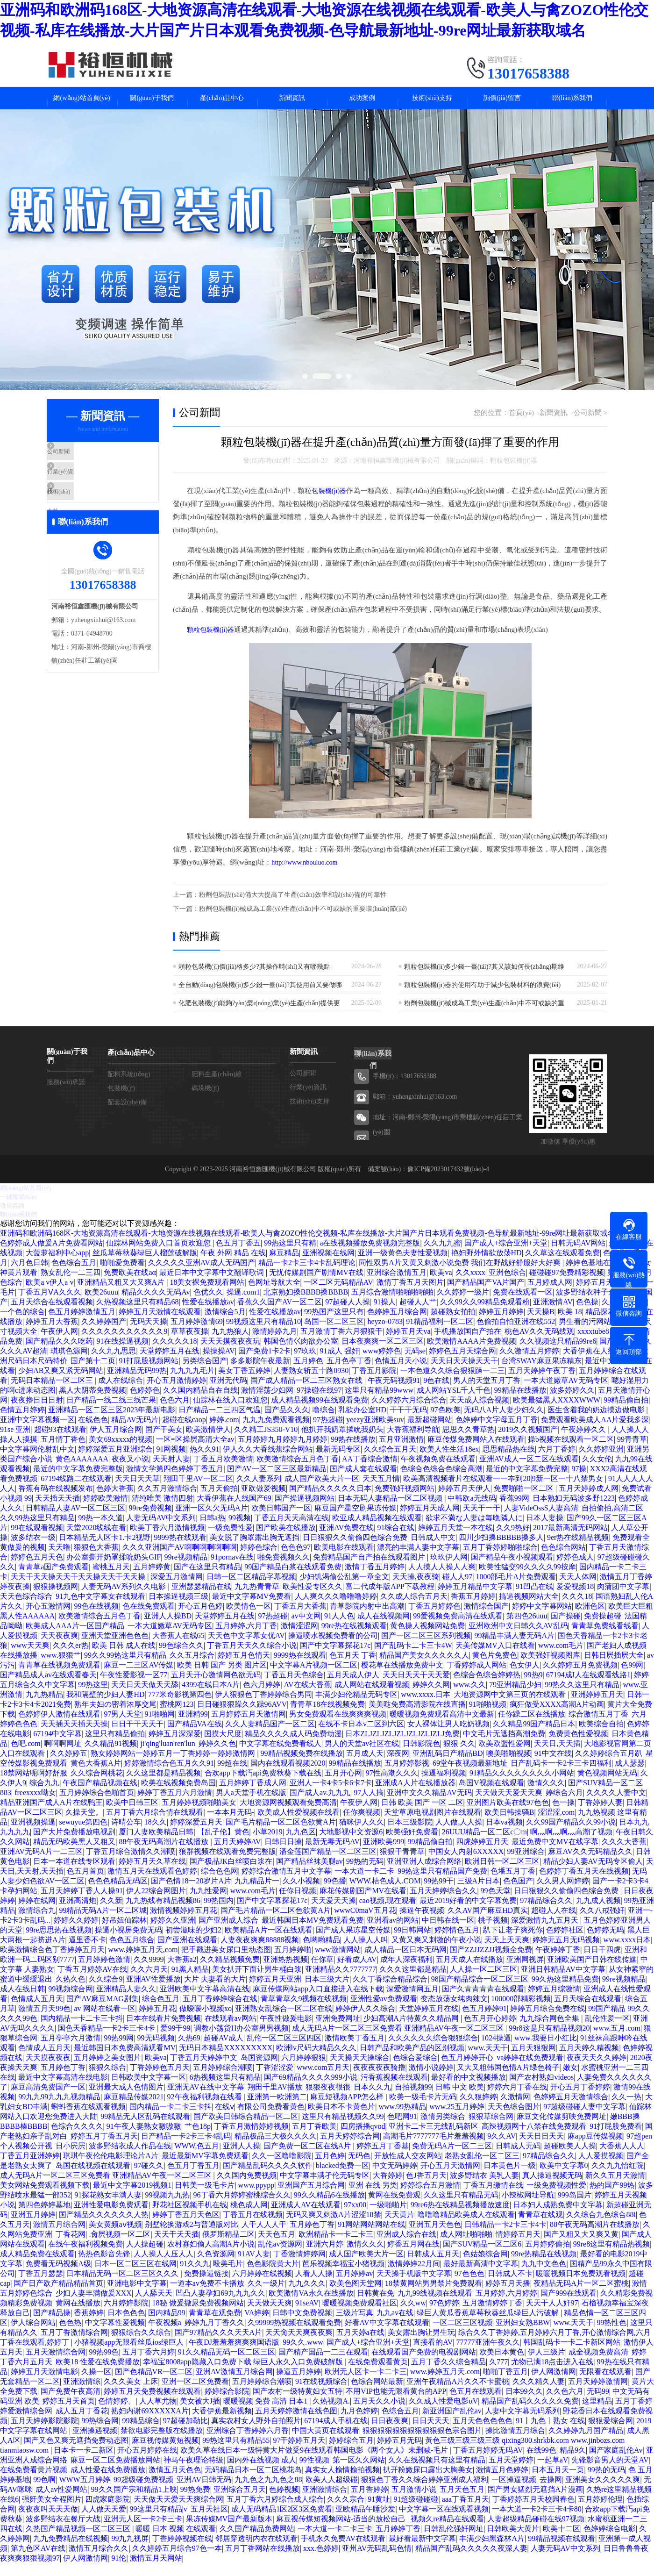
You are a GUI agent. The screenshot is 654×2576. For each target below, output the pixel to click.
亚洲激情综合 (324, 2502)
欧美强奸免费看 (412, 1844)
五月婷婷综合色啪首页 (96, 1805)
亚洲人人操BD (168, 1628)
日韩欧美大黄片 (513, 2541)
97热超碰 (328, 1432)
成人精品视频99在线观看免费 (319, 1413)
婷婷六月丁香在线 (517, 2100)
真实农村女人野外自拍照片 (256, 2433)
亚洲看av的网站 (393, 1933)
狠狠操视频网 (55, 1599)
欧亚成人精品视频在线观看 (377, 1530)
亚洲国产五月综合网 (311, 2198)
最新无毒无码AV (332, 1854)
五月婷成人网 (549, 1295)
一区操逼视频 (513, 2492)
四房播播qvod (363, 2139)
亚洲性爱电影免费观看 (111, 2217)
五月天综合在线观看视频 (52, 1314)
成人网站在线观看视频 (371, 1697)
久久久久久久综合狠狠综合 (433, 2050)
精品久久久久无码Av (155, 1305)
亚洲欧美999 (383, 1854)
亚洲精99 (193, 1727)
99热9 (533, 1687)
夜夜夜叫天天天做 (48, 2522)
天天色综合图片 (514, 2119)
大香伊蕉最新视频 (222, 2423)
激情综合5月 (225, 1324)
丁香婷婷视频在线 (182, 2551)
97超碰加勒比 (185, 2433)
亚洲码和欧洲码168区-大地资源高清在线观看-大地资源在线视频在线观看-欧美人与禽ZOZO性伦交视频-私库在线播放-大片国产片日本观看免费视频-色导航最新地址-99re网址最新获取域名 (307, 1246)
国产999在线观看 (568, 2306)
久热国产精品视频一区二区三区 (79, 2541)
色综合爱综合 (415, 2070)
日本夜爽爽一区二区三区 (382, 1354)
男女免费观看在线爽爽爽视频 (337, 1727)
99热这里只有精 (290, 1255)
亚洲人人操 (241, 2158)
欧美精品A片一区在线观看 (269, 1942)
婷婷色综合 (258, 1560)
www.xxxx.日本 (425, 1707)
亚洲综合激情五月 (397, 1285)
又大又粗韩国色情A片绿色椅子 (508, 2080)
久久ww (413, 2315)
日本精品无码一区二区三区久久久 (123, 2286)
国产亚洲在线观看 (187, 1952)
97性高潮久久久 (392, 1785)
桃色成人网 (249, 2217)
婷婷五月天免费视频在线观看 (152, 2404)
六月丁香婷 (557, 1462)
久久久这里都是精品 (413, 1982)
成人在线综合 (120, 1393)
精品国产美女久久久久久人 (424, 1668)
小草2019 (268, 1844)
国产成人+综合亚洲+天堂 (505, 1255)
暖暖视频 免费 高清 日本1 (266, 2414)
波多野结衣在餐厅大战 (63, 2531)
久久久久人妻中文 (616, 1805)
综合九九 (44, 1795)
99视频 (239, 1530)
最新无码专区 (338, 1462)
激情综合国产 (486, 1619)
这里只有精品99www (379, 1403)
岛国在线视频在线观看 (93, 2178)
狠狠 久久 (459, 1756)
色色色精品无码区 (118, 1893)
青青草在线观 (540, 2227)
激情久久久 (546, 1795)
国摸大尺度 (223, 1746)
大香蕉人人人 (621, 2158)
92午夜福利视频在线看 (205, 2109)
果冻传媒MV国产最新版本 (229, 2531)
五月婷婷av (354, 2286)
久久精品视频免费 (230, 1972)
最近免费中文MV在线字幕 (555, 1854)
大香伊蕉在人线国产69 (234, 1511)
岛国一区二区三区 (334, 1334)
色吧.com (26, 1756)
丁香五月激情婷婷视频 (251, 2139)
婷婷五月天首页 (69, 2414)
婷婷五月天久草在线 (152, 1874)
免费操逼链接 (206, 2286)
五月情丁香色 (63, 1452)
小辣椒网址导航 (528, 2207)
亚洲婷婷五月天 (597, 1707)
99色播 (335, 1893)
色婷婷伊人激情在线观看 (59, 1727)
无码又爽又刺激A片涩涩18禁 (333, 2227)
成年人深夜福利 (406, 1972)
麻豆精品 (284, 1265)
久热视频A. (331, 2414)
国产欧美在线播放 (286, 1540)
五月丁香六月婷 (148, 2364)
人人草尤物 (158, 2414)
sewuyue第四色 (83, 1835)
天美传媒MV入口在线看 (495, 1658)
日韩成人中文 (433, 1550)
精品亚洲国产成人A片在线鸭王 (51, 1815)
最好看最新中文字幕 (422, 2551)
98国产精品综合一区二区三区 (479, 1992)
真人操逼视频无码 (552, 2188)
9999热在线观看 (180, 1550)
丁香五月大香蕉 (300, 1619)
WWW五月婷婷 (84, 2492)
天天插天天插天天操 (74, 1736)
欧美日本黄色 (501, 2364)
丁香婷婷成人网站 (476, 1678)
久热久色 (70, 1992)
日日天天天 (430, 2433)
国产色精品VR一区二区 (153, 2384)
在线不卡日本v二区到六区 (361, 1736)
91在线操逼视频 (122, 1354)
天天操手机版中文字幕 (414, 2286)
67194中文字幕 (57, 1746)
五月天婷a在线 (360, 2345)
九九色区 (301, 1844)
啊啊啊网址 (62, 1756)
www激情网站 (338, 1962)
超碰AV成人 (223, 2050)
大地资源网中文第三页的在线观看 (511, 1707)
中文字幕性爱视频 (115, 2335)
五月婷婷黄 (152, 1579)
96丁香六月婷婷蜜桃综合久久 (242, 2207)
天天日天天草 (137, 1491)
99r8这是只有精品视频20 (549, 2041)
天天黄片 (399, 2227)
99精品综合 (141, 2433)
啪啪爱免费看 (122, 1275)
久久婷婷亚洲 (601, 1462)
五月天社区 (209, 2522)
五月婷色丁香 (63, 2080)
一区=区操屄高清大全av (195, 1452)
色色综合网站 (563, 1560)
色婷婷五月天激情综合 (570, 2109)
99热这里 (93, 1697)
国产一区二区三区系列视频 (426, 1648)
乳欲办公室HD (362, 1422)
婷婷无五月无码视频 (566, 1952)
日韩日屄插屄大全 (614, 1668)
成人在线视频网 (383, 1628)
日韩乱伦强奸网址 (453, 2541)
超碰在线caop (184, 1432)
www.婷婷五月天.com (445, 2384)
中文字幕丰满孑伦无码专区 (325, 2188)
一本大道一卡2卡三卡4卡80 (537, 2522)
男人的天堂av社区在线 (362, 1756)
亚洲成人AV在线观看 (306, 2217)
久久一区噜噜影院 (282, 2168)
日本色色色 (126, 2325)
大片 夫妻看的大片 (215, 1992)
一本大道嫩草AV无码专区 (566, 1393)
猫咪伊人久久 (361, 1835)
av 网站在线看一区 (104, 2021)
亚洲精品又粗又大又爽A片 (122, 1295)
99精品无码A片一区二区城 (103, 1923)
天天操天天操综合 (360, 2070)
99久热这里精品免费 (565, 1992)
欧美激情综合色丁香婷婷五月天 (52, 1962)
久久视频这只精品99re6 (557, 1354)
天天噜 (59, 1560)
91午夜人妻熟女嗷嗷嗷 (144, 2139)
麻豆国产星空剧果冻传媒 (355, 1520)
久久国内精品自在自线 (200, 1403)
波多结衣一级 (33, 1550)
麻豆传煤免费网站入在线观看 (476, 1452)
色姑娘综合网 (485, 2266)
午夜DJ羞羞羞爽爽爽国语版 (234, 2355)
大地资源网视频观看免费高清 (288, 1815)
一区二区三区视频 (462, 2335)
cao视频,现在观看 (387, 1913)
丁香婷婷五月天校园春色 (533, 2512)
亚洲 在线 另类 (372, 2198)
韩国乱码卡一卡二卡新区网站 (571, 2355)
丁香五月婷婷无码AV (488, 2463)
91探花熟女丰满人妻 (108, 2207)
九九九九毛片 (192, 1383)
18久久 (155, 1835)
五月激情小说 (413, 2502)
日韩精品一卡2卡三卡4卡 (505, 2237)
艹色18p (198, 2139)
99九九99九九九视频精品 (59, 2109)
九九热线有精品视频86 (163, 1913)
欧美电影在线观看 (344, 1560)
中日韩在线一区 (448, 1933)
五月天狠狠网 (533, 2060)
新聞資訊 (292, 102)
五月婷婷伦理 (600, 2512)
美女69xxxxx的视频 (120, 1452)
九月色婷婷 (359, 2423)
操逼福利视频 (443, 1785)
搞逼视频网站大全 (529, 1609)
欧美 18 (570, 1324)
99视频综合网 (70, 2001)
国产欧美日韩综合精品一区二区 (245, 2129)
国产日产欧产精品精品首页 (58, 2296)
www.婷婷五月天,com (143, 1962)
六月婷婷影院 (126, 2315)
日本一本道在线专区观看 (74, 1874)
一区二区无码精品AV (338, 1295)
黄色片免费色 (494, 1668)
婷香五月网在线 (413, 2257)
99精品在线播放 (520, 1403)
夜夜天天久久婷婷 (596, 2070)
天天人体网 (578, 1589)
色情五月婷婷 (22, 1422)
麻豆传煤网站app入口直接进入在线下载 (318, 2001)
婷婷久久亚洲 (172, 1933)
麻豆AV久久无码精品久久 (590, 1864)
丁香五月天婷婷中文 (203, 2070)
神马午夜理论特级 (193, 2472)
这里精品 (597, 2414)
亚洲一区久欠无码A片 (211, 1520)
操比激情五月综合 (515, 2443)
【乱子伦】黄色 (223, 1844)
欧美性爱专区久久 (312, 1599)
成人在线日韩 (22, 2001)
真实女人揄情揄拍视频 (342, 2482)
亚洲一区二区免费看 (195, 2394)
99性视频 (314, 2472)
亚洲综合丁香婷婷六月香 (247, 2443)
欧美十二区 (561, 2541)
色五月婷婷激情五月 (81, 1324)
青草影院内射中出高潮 (367, 1619)
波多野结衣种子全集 (589, 1305)
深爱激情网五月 (412, 2001)
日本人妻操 (544, 1530)
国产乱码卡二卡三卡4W (413, 1658)
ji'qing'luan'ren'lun (167, 1756)
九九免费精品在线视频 (70, 2551)
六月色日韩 (29, 1275)
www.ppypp (256, 2198)
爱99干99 (175, 2041)
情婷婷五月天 (518, 2247)
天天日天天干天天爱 (416, 1687)
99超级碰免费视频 (143, 2492)
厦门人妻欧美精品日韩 (156, 1844)
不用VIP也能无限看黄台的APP (396, 2404)
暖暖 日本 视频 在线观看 (175, 2541)
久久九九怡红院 (617, 2178)
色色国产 (518, 1893)
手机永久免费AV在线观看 (343, 2551)
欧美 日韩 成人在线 (124, 1658)
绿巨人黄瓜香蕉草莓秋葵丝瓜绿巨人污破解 (489, 2325)
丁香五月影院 (374, 1383)
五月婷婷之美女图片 (107, 2070)
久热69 (189, 2050)
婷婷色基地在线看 (596, 1275)
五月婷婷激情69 (197, 1334)
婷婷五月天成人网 (430, 1520)
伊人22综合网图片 (156, 1903)
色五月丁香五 (238, 1255)
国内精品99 (166, 2325)
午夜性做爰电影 (286, 2031)
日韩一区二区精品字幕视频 (251, 1589)
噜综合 (324, 1422)
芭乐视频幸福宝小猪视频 (343, 2276)
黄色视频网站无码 (607, 1785)
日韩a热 (212, 1530)
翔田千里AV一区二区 (198, 1491)
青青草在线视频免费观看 (59, 1678)
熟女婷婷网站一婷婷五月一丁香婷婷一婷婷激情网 (174, 1766)
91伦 (118, 2571)
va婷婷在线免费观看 (530, 2070)
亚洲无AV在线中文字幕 (205, 2100)
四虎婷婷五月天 (482, 1854)
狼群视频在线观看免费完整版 (227, 1864)
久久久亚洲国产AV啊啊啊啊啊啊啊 (179, 1560)
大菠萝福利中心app (57, 1265)
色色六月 (175, 1413)
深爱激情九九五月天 (545, 1933)
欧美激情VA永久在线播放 (311, 2306)
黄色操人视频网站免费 (427, 1638)
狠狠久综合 (107, 2080)
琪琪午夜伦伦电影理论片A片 (110, 2168)
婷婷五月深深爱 (175, 1746)
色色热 (70, 2335)
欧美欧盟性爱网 (504, 1756)
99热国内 (219, 1913)
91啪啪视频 (487, 1717)
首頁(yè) (524, 420)
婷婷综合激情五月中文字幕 (286, 1884)
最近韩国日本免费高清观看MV (125, 2060)
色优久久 (208, 1305)
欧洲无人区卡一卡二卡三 (366, 2384)
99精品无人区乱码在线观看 (145, 2129)
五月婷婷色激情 (104, 1972)
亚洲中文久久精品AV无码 (429, 1805)
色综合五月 (400, 2423)
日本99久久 (524, 2404)
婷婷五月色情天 (244, 1668)
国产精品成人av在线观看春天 (48, 1687)
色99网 (632, 1678)
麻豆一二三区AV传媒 (138, 1678)
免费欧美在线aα (130, 1285)
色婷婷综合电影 (609, 2541)
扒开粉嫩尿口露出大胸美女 (428, 2482)
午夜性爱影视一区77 (133, 1687)
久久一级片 (266, 2296)
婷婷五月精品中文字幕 (475, 1599)
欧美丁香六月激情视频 (167, 1540)
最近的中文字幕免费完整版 (78, 1481)
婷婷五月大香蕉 (52, 1334)
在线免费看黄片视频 (33, 2482)
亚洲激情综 (81, 2394)
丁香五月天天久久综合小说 (252, 1658)
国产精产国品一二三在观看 (323, 2364)
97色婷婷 (444, 2315)
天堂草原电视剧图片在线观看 (432, 1825)
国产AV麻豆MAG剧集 (102, 2011)
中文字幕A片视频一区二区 (314, 1678)
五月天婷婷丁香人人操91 (82, 1903)
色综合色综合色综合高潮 (441, 1481)
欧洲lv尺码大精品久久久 (316, 2060)
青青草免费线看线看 (605, 1638)
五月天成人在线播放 (469, 1972)
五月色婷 (330, 2168)
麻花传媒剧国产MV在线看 (363, 1903)
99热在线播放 (353, 1452)
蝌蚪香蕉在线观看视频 (88, 2119)
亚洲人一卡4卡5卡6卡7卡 (331, 1795)
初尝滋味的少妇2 (193, 1942)
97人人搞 (369, 1805)
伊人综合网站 (33, 2335)
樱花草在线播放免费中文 (402, 1678)
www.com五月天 (323, 2080)
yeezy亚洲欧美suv (375, 1432)
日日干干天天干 (137, 1736)
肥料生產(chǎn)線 (217, 1082)
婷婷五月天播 (507, 2296)
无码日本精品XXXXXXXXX (225, 2060)
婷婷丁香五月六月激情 (174, 1805)
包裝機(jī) (121, 1096)
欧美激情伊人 (208, 1442)
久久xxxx (470, 1285)
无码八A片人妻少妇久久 (504, 1422)
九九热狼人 (230, 1344)
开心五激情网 (48, 1619)
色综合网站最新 (377, 2394)
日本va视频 (504, 1835)
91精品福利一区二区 (439, 1334)
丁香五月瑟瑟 (40, 2286)
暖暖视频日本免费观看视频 (581, 2286)
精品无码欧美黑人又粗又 (74, 1854)
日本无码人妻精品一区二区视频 (391, 1511)
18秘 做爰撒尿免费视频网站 (198, 2315)
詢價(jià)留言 (502, 102)
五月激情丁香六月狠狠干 (341, 1344)
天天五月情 (381, 1491)
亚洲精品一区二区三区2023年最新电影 (111, 1422)
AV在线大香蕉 (307, 1697)
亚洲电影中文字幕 (137, 2296)
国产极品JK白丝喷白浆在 (231, 1874)
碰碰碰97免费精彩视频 (566, 1285)
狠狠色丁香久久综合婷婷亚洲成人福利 (424, 2492)
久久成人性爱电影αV (443, 2414)
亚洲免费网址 (337, 2031)
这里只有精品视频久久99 (343, 2129)
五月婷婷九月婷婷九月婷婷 (282, 1452)
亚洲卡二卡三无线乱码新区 (433, 2139)
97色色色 (469, 2286)
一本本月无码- (230, 1825)
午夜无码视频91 (394, 1393)
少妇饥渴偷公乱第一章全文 (344, 1589)
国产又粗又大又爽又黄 (581, 2247)
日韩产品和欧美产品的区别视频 (412, 2060)
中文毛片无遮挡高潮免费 (504, 1746)
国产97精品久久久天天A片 (219, 2345)
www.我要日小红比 (545, 2050)
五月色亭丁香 (349, 1373)
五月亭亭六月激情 (70, 2050)
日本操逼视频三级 (178, 1609)
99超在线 (232, 1776)
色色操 (587, 1314)
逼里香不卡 (87, 1952)
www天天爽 (30, 1658)
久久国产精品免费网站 (257, 2541)
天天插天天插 (57, 1511)
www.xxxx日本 (627, 1952)
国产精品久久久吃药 (59, 1354)
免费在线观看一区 (523, 1305)
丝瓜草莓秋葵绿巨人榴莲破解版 (144, 1265)
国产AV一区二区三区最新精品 (277, 1481)
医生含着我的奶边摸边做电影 (597, 1422)
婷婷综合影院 (227, 2404)
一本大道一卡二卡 (364, 1884)
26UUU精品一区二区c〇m (484, 1844)
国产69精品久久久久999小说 (310, 2090)
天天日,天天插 (557, 1756)
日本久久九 (372, 2100)
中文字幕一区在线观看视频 (444, 2522)
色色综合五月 (73, 1275)
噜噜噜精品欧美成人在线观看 (466, 2227)
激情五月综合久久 (98, 2561)
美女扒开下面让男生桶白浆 (257, 1982)
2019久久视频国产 (528, 1442)
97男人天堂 (122, 1727)
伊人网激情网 (553, 2384)
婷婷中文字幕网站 (542, 1619)
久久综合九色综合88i (600, 2227)
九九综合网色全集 (550, 2031)
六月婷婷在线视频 (262, 2286)
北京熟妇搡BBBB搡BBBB (305, 1305)
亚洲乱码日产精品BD (447, 1766)
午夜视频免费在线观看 (438, 1471)
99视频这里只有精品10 (263, 1334)
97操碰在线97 (319, 1403)
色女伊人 (525, 1678)
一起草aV (553, 2472)
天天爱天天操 (333, 1913)
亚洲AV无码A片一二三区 (41, 1864)
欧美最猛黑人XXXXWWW (557, 1413)
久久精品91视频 (111, 1756)
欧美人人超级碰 (332, 2492)
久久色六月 (564, 2404)
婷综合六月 (564, 1805)
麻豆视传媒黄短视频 (165, 2453)
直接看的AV (433, 2355)
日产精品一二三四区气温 (219, 1422)
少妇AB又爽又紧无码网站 (60, 1383)
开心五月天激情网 (450, 2178)
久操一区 (96, 2384)
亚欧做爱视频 (263, 1501)
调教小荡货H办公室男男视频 (241, 2041)
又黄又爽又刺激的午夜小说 (436, 1952)
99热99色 (104, 2364)
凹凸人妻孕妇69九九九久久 (220, 2306)
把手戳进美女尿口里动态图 (226, 1962)
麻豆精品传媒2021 (134, 2109)
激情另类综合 (442, 2129)
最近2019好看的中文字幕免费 (468, 1913)
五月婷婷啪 (293, 1962)
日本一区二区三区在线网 (135, 2276)
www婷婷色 (382, 1363)
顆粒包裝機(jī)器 (212, 637)
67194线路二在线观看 (76, 1491)
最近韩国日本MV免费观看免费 (312, 1933)
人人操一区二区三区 (483, 1982)
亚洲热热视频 (285, 1972)
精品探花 (600, 1324)
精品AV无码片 (134, 1432)
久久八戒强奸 (602, 1923)
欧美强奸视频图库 (550, 1668)
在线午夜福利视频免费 (85, 2257)
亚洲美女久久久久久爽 (602, 2492)
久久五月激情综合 (167, 1501)
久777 (498, 2374)
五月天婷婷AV (237, 1854)
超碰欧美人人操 (570, 2158)
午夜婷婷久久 (584, 1442)
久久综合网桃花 (97, 1785)
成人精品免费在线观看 (37, 2266)
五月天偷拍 (219, 1501)
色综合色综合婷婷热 (486, 1687)
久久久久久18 (174, 1354)
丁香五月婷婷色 (434, 1619)
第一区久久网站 (359, 2472)
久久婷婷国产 (103, 1334)
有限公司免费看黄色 (271, 2119)
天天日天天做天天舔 (144, 1697)
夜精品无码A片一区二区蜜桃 (581, 2296)
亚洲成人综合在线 (406, 2247)
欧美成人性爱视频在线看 (298, 1825)
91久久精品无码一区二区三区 (226, 2364)
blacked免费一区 (342, 2178)
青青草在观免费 (215, 2325)
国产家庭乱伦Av (615, 2463)
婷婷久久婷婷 (76, 1933)
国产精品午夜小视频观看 (512, 1570)
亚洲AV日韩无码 (204, 2492)
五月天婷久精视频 (589, 2060)
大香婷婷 (388, 2188)
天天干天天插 (176, 2247)
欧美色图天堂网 (355, 2296)
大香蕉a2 (182, 1972)
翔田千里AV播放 (275, 2100)
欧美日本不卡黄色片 (341, 2119)
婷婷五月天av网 (602, 1295)
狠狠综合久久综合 (141, 2345)
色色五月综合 (131, 1952)
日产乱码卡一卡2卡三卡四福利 (561, 1776)
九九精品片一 (257, 1893)
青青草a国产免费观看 (53, 1579)
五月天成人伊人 (353, 1687)
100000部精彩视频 (521, 2011)
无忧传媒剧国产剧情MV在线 (316, 1285)
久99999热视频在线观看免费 (294, 2335)
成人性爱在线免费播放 (108, 2482)
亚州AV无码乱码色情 (377, 2561)
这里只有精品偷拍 (115, 1746)
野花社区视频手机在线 (189, 2217)
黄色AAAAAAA (82, 1471)
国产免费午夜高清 (70, 2404)
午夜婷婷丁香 (557, 1962)
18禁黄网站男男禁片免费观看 (433, 2296)
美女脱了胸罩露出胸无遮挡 (254, 1550)
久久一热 (626, 2109)
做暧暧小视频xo (205, 2021)
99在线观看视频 (37, 1540)
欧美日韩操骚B (509, 1825)
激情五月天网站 (156, 2571)
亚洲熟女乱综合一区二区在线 (283, 2021)
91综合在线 (395, 1540)
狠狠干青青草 (402, 1864)
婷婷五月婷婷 (501, 1324)
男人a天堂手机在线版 (251, 1805)
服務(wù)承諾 (66, 1090)
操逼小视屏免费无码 (128, 1942)
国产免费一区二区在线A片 (308, 2158)
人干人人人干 (264, 2237)
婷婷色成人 (575, 1570)
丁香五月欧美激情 (223, 1471)
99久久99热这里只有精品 (125, 1668)
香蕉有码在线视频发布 (55, 1501)
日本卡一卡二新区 (84, 2463)
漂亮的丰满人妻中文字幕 (418, 1560)
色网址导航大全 (274, 1295)
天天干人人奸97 (552, 2315)
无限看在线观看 (605, 2384)
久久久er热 (70, 1658)
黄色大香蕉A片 (96, 1776)
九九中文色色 (543, 2276)
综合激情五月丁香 (598, 1727)
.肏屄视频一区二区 (119, 2247)
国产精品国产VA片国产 (485, 1295)
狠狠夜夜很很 (328, 2100)
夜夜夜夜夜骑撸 (379, 2080)
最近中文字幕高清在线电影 (63, 2090)
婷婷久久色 (217, 1756)
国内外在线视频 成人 (261, 2472)
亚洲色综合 (507, 1285)
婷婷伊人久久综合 (365, 2021)
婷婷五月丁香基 (382, 2158)
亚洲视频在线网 (328, 1265)
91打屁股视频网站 (148, 1373)
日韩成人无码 (518, 2158)
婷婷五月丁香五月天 (104, 2149)
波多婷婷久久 (572, 1403)
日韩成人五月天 (433, 2266)
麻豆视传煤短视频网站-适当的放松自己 (341, 2531)
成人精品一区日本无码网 (405, 1962)
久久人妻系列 (258, 1491)
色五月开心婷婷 (490, 2031)
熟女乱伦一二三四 (70, 1285)
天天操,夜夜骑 (415, 1589)
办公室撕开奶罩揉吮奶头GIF (113, 1570)
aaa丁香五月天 (465, 2512)
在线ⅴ (224, 2119)
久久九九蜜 (442, 1255)
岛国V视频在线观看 (491, 1795)
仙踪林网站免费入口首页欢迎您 (159, 1255)
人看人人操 (314, 2286)
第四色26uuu (526, 1628)
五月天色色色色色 (482, 2433)
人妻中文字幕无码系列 (522, 2423)
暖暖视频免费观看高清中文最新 (442, 1727)
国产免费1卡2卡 (264, 1363)
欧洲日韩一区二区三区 (502, 1874)
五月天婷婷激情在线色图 (296, 2423)
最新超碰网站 (429, 1432)
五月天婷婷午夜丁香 (542, 1383)
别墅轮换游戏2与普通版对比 (191, 2237)
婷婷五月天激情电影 (44, 2384)
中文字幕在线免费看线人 (280, 1756)
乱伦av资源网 (280, 2257)
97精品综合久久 (546, 1913)
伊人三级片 (546, 2364)
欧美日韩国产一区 (281, 1520)
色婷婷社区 (564, 1942)
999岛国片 (574, 2207)
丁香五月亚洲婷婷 (30, 2168)
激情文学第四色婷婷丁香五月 (174, 1481)
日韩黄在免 (375, 2306)
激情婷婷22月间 (414, 2276)
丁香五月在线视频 (253, 2227)
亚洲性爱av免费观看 (383, 2011)
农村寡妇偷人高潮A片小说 (211, 2257)
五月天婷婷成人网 (588, 1501)
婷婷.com (224, 1432)
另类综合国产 (204, 1373)
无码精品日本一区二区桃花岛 (253, 2482)
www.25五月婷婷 (456, 2119)
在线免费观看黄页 (378, 2374)
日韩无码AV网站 (578, 1255)
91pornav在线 (232, 1570)
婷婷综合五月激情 (430, 2198)
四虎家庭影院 (107, 2512)
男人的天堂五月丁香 (486, 1393)
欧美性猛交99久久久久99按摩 (527, 1579)
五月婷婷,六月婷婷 (506, 2306)
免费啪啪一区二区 (524, 1501)
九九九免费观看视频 (276, 1432)
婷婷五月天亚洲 (275, 1992)
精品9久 (573, 2463)
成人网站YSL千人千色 (453, 1403)
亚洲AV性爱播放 (153, 1992)
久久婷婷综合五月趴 (608, 1766)
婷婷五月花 (157, 2021)
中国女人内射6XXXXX (466, 1864)
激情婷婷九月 (274, 1344)
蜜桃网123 (176, 1717)
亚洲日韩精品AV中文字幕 (563, 1982)
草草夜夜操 (189, 1344)
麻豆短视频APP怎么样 (347, 2109)
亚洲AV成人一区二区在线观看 (529, 1471)
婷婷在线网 (37, 1913)
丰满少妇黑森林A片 (492, 2551)
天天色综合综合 (26, 1609)
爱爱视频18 (575, 1599)
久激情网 (515, 2109)
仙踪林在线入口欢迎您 (230, 1413)
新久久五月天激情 (615, 2188)
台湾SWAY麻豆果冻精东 (541, 1373)
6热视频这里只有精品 (225, 2090)
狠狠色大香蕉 (96, 1560)
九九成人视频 (598, 1913)
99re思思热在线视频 (58, 1942)
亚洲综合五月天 (239, 2502)
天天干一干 (481, 1520)
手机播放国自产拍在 (467, 1344)
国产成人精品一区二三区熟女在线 (307, 1393)
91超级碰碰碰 (415, 2512)
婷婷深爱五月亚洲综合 (115, 1462)
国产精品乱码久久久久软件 (268, 2178)
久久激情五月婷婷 (529, 1363)
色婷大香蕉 (115, 1501)
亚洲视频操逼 (33, 1835)
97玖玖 (305, 1363)
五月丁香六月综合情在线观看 (154, 1825)
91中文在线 (553, 1766)
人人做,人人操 (458, 1835)
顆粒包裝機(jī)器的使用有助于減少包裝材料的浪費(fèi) (482, 992)
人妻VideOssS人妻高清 (541, 1520)
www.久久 (469, 1697)
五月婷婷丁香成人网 (252, 1795)
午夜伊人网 (59, 1344)
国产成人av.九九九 (320, 1805)
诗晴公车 (126, 1835)
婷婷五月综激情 (554, 2001)
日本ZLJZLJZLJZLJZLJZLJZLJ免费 (402, 1746)
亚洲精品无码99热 (137, 1383)
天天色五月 (276, 2247)
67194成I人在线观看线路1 (588, 1687)
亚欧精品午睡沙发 (365, 2522)
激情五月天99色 (44, 2021)
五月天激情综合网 (55, 2364)
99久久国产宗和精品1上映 (134, 2502)
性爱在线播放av (208, 1314)
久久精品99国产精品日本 (534, 1736)
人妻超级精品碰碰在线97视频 (535, 2531)
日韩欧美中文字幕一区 (148, 2090)
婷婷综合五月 (351, 2453)
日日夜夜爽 (389, 2433)
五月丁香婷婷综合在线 (220, 2011)
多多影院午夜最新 (260, 1373)
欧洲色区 (590, 1619)
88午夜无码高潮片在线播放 (164, 1854)
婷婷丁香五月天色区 (186, 2227)
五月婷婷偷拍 (547, 2257)
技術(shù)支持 (432, 102)
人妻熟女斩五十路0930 (311, 1383)
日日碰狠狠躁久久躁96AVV (242, 1717)
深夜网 (398, 1766)
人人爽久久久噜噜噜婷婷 (336, 1609)
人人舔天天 (153, 2306)
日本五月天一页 (558, 2482)
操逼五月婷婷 (298, 2384)
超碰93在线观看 (60, 1442)
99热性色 (611, 2335)
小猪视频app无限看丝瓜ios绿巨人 (129, 2355)
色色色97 (296, 1560)
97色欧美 (446, 1422)
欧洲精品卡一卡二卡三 (336, 2247)
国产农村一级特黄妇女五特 (297, 2404)
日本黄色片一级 (509, 2178)
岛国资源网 (259, 2070)
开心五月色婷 (200, 1619)
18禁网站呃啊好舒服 (33, 1785)
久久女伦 (597, 1471)
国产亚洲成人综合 (228, 1933)
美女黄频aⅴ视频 (115, 2237)
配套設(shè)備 (127, 1110)
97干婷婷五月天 (299, 2453)
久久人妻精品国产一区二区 (270, 1736)
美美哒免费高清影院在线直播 (417, 1717)
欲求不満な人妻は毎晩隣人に (474, 1530)
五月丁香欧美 (314, 2139)
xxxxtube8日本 (600, 1344)
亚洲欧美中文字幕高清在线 (204, 2001)
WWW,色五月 (197, 2158)
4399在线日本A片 (211, 1697)
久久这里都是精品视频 (163, 1785)
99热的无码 (365, 1874)
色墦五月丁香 (512, 1884)
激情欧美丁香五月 (354, 2050)
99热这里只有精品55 (236, 2453)
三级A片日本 (478, 1893)
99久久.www (303, 2355)
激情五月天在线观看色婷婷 (152, 1884)
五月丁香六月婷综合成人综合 (275, 2512)
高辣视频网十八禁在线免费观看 (534, 2139)
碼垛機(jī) (205, 1096)
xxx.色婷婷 (321, 2561)
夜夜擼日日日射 (37, 1413)
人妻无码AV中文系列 (161, 1530)
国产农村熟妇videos (541, 2090)
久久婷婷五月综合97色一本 (177, 2561)
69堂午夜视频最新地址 (470, 1776)
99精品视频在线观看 (561, 2551)
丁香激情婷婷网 (299, 2266)
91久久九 (195, 2276)
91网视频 (171, 1462)
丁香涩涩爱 (274, 2080)
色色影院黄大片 (273, 2276)
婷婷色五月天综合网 (462, 1363)
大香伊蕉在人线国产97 (600, 1363)
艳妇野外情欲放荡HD (486, 1265)
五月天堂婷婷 (511, 2472)
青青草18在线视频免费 (327, 1717)
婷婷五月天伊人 (464, 1501)
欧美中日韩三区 (132, 1815)
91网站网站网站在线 (371, 2237)
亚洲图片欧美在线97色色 (508, 1815)
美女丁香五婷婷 (244, 1383)
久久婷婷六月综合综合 (408, 1413)
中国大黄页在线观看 (325, 2443)
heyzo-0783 (385, 1334)
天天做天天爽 (269, 2315)
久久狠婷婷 (478, 2109)
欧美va (441, 1285)
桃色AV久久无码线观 (539, 1344)
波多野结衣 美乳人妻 (484, 2188)
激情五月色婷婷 (502, 2482)
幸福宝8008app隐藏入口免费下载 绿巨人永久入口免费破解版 (243, 2374)
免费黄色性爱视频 (578, 1746)
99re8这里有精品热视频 (611, 2257)
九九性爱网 (208, 1903)
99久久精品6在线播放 (329, 2207)
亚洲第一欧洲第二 (277, 2109)
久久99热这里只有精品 (37, 1530)
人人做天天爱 (103, 2522)
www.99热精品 (402, 2119)
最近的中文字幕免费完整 (527, 1481)
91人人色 (339, 1628)
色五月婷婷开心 (467, 2070)
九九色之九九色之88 (268, 2492)
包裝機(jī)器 (329, 498)
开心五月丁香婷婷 (580, 2100)
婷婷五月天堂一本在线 (455, 1540)
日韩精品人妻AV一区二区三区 (75, 1520)
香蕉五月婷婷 (473, 1609)
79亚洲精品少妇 (515, 1697)
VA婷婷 (256, 2325)
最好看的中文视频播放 (468, 2090)
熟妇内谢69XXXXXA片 (149, 2423)
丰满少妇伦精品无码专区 (356, 1707)
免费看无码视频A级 (58, 2276)
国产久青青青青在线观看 (483, 2001)
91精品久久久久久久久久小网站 (521, 1785)
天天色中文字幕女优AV (246, 1648)
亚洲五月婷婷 (33, 2227)
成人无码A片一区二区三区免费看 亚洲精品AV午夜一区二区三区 (398, 2041)
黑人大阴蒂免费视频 (92, 1403)
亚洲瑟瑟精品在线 (201, 1599)
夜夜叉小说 (130, 1471)
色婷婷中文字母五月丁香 (496, 1432)
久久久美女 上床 (131, 2394)
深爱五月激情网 (176, 1589)
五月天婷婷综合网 (350, 2149)
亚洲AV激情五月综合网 (234, 2384)
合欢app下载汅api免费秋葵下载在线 (263, 1785)
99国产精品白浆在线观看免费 (292, 1579)
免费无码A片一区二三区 (452, 2158)
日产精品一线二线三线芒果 (111, 1413)
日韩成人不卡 (510, 2286)
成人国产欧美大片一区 (321, 1491)
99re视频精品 (185, 1570)
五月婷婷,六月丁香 (246, 1638)
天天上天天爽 (506, 1952)
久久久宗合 (345, 2512)
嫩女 (570, 2080)
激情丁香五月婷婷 (375, 1579)
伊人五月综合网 (116, 1442)
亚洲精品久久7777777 (340, 1982)
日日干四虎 (602, 1962)
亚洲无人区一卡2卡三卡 (143, 2531)
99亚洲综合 (526, 1864)
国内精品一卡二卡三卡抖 (82, 2031)
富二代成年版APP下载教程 (390, 1599)
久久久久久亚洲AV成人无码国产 (201, 1275)
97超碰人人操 (347, 1314)
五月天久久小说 (379, 2414)
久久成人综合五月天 (414, 1609)
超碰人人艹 (418, 1314)
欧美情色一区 (248, 1619)
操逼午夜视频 (421, 1923)
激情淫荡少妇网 (267, 1403)
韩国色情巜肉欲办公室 (300, 1354)
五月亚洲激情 (401, 1452)
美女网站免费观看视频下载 (45, 2198)
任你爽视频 (361, 1825)
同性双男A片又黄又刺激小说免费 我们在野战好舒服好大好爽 (460, 1275)
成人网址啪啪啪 (466, 2247)
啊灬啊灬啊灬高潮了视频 (571, 1844)
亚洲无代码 (228, 1393)
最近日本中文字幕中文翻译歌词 (212, 1285)
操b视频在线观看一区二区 (571, 1452)
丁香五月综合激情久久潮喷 (131, 1864)
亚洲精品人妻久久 (126, 2001)
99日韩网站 (412, 1942)
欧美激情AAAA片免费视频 (471, 1354)
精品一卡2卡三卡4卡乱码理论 (306, 1275)
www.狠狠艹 (61, 1668)
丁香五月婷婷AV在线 (92, 1982)
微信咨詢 (15, 1216)
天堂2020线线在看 (96, 1540)
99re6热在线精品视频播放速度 (460, 2217)
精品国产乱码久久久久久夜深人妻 (471, 2561)
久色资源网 (216, 2266)
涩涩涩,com (556, 1825)
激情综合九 (37, 1923)
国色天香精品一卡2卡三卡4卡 (107, 2041)
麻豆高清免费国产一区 (48, 2100)
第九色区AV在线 (38, 2561)
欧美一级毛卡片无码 (422, 2109)
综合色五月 (160, 2011)
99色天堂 (496, 1903)
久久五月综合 (192, 1668)
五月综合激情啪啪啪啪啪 (392, 1305)
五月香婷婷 (369, 2502)
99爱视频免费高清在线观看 (458, 1628)
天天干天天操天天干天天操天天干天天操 (79, 1589)
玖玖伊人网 (449, 1570)
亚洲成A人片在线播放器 (415, 1795)
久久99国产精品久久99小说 (571, 1835)
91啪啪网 (160, 1727)
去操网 (551, 2492)
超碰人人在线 (553, 1923)
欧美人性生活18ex (449, 1462)
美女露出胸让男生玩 (421, 2345)
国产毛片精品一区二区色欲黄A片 (281, 1835)
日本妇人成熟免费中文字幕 (558, 2217)
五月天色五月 (462, 2502)
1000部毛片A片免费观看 (516, 1589)
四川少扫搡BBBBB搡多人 (501, 1550)
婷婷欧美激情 (105, 1511)
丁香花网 (70, 2247)
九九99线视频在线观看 (435, 2306)
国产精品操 (52, 2325)
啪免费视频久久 (283, 1570)
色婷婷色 (145, 1403)
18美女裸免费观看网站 (207, 1295)
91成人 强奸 (339, 1363)
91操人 (384, 1314)
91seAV (307, 2315)
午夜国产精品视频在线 (100, 1795)
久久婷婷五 (68, 1766)
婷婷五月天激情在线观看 (160, 1324)
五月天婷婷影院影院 (44, 2433)
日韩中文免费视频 (302, 2325)
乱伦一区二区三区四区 (284, 2050)
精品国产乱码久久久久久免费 (530, 2414)
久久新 (111, 1913)
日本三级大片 (327, 1992)
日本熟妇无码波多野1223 (574, 1511)
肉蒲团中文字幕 (623, 1599)
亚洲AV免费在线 (346, 1540)
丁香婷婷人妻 (600, 1815)
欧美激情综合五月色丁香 (297, 1471)
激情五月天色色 (175, 2482)
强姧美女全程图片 (52, 2512)
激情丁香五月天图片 (410, 1295)
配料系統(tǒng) (128, 1082)
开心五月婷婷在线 (147, 2463)
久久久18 (577, 1609)
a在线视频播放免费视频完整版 (370, 1255)
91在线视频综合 (321, 2394)
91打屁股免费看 (616, 2139)
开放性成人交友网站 (407, 2168)
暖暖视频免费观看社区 (359, 2315)
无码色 (359, 2168)
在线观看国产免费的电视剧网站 (423, 2364)
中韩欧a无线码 (472, 1511)
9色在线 (436, 1393)
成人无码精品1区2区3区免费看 (281, 2522)
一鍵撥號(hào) (23, 1206)
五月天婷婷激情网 (598, 2394)
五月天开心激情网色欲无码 (216, 1687)
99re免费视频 (149, 1520)
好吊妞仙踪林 (124, 1933)
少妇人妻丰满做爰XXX (94, 2306)
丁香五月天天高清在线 (291, 1530)
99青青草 (632, 1452)
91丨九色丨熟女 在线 (550, 2433)
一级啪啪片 (388, 2217)
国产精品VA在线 (194, 1736)
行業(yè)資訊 (88, 491)
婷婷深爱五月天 (196, 1835)
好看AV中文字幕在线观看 (387, 2335)
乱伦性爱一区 (607, 2031)
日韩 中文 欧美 (459, 2100)
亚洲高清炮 (77, 1913)
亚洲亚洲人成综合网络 (424, 1874)
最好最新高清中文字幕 (480, 2276)
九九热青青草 (257, 1599)
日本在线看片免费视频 (163, 2031)
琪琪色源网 (69, 1363)
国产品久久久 (286, 1422)
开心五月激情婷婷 (176, 1393)
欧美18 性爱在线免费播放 (98, 2374)
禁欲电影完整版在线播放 (162, 2443)
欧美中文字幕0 (564, 2178)
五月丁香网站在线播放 (262, 2561)
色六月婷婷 (261, 1697)
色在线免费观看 (148, 1619)
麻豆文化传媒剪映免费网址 (561, 2129)
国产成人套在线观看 (363, 1481)
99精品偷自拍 (626, 1413)
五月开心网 (343, 1785)
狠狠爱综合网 (610, 2433)
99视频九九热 (167, 2207)
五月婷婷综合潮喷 (223, 2080)
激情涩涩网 (299, 1638)
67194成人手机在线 (336, 2433)
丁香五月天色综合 (294, 1687)
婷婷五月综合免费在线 (547, 2021)
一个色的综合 (22, 1324)
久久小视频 (301, 1893)
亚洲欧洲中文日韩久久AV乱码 (518, 1638)
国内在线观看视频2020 (287, 1776)
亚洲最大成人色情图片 (126, 2100)
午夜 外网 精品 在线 (233, 1265)
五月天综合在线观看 (587, 2011)
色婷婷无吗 (605, 1942)
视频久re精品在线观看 (447, 2531)
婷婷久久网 (431, 1697)
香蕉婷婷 (89, 2325)
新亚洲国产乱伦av (452, 2423)
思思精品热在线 (509, 1462)
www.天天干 (488, 2060)
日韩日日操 (283, 1854)
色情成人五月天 (37, 2011)
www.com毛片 (560, 1658)
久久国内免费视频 (247, 2188)
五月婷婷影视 (406, 1776)
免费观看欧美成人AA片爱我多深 (595, 1432)
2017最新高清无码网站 (570, 1540)
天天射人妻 (171, 1471)
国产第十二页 (93, 1373)
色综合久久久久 (77, 2139)
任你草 (322, 1972)
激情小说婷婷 (431, 2080)
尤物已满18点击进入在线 (552, 2374)
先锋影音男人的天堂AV (609, 2472)
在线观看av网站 (230, 2031)
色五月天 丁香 (352, 1668)
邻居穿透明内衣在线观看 (256, 2551)
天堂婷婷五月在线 (169, 1363)
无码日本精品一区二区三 (53, 1393)
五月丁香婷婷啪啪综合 (500, 1560)
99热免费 (195, 2502)
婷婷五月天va (408, 1344)
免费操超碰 (602, 1628)
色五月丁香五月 (193, 2178)
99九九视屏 (130, 2551)
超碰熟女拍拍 (453, 1324)
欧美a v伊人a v (49, 1295)
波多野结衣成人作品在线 (130, 2158)
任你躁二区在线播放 (531, 1727)
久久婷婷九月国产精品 (585, 2443)
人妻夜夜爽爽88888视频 (259, 1952)
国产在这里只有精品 (207, 1579)
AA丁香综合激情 (370, 1471)
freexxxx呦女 (35, 1805)
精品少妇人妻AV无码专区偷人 (593, 1874)
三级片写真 (354, 2325)
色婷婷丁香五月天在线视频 (584, 1884)
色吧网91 (402, 2129)
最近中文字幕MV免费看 (251, 1609)
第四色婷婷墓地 (44, 2217)
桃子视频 (493, 1933)
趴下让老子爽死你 (513, 1942)
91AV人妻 (254, 2266)
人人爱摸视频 (600, 2168)
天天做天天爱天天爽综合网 (178, 2512)
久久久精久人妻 (538, 2394)
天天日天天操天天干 (464, 1373)
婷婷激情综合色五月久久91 (169, 1776)
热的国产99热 (612, 2198)
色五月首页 (85, 1884)
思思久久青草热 (468, 1442)
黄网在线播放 (78, 2315)
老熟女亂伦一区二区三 (482, 2168)
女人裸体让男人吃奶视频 (448, 1736)
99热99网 (119, 2050)
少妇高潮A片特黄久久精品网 (412, 2031)
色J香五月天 (426, 2188)
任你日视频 (297, 1903)
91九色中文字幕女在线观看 (100, 1609)
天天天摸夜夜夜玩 (230, 1354)
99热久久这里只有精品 (582, 1697)
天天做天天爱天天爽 (508, 1805)
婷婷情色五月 (456, 1942)
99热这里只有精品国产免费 (442, 1884)
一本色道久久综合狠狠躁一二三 (452, 1383)
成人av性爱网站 (61, 2502)
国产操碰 (566, 1628)
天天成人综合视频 (479, 1413)
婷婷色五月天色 (37, 1570)
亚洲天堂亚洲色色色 (115, 1648)
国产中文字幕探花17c (335, 1658)
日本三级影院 (409, 1835)
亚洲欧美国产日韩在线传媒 (592, 1972)
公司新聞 (83, 464)
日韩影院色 (421, 1756)
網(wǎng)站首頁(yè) (82, 102)
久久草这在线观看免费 (562, 1265)
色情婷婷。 (116, 2414)
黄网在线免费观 (394, 2207)
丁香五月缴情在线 (493, 2198)
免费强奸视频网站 (404, 1501)
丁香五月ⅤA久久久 (49, 1305)
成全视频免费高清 (598, 2364)
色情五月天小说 (401, 1373)
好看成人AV (357, 1972)
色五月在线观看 (475, 2404)
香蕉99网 (514, 1511)
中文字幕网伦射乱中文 (37, 1462)
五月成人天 (365, 1766)
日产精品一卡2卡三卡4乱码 (186, 2149)
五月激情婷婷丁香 (492, 2315)
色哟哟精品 (321, 1952)
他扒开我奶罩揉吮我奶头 (342, 1442)
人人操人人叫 (365, 1952)
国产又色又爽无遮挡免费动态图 (76, 2453)
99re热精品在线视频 (543, 2266)
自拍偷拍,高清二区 (612, 1520)
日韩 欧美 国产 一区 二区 (422, 1815)
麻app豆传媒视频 (595, 2149)
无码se (415, 1363)
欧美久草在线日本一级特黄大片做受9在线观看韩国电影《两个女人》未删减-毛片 (315, 2463)
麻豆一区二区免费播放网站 (115, 2472)
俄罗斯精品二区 (228, 2247)
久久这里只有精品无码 (461, 2207)
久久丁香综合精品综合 (390, 1992)
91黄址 (379, 2512)
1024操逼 (496, 2050)
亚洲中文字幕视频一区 (37, 1432)
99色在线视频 (96, 1619)
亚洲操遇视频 (94, 2443)
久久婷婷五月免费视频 (580, 1678)
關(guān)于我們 (152, 102)
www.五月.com (616, 2041)
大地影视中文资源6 (351, 1844)
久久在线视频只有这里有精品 (436, 2472)
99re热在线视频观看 (354, 1638)
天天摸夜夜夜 (48, 2070)
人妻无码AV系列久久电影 (124, 1599)
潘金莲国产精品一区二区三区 (328, 1864)
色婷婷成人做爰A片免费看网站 (51, 1255)
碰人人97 (457, 1589)
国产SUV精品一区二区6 (482, 2257)
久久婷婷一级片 (463, 1305)
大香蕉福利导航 (413, 1442)
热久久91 (205, 1462)
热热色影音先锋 (104, 2266)
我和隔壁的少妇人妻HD (105, 1707)
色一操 (563, 1815)
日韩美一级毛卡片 (205, 2198)
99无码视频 (156, 2050)
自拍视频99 (413, 2100)
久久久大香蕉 (624, 1854)
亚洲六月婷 (324, 2257)
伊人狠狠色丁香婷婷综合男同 (263, 1707)
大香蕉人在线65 (178, 1648)
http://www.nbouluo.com (306, 870)
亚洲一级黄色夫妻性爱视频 (403, 1265)
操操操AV (219, 1363)
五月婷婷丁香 (398, 2541)
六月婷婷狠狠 (303, 2070)
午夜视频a (164, 2335)
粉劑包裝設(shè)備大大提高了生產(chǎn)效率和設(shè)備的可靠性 (293, 902)
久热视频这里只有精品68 (137, 1314)
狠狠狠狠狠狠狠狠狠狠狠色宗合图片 (422, 2443)
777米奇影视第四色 (180, 1707)
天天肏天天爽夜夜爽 (299, 2345)
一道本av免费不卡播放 (207, 2296)
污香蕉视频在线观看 (394, 2090)
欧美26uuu (101, 1305)
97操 (578, 1481)
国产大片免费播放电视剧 (74, 1844)
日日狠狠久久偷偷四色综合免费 (355, 1550)
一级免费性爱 (230, 1540)
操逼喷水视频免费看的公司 (333, 1648)
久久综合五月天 (390, 1462)
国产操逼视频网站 (304, 1511)
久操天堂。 (84, 1825)
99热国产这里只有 (334, 1324)
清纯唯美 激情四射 (162, 1511)
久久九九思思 (113, 1363)
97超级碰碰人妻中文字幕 (584, 2119)
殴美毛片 (228, 2276)
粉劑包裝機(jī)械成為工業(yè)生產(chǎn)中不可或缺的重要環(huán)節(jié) (303, 916)
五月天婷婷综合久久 (443, 1903)
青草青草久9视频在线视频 (304, 2011)
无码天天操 (148, 1334)
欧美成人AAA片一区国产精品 (75, 1638)
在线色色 (93, 1432)
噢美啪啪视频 (508, 1766)
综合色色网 (219, 1884)
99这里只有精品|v (158, 2522)
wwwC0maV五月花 (365, 1923)
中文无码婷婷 (394, 2178)
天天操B (540, 1324)
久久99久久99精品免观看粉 (485, 1314)
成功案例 (362, 102)
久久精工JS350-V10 (266, 1442)
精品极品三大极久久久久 (276, 2149)
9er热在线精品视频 (578, 1550)
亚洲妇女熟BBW (523, 2335)
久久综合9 (105, 1992)
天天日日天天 (541, 2149)
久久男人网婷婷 (563, 1893)
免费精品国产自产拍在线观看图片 (370, 1570)
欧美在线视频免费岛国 (178, 1795)
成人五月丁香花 (82, 2423)
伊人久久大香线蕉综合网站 (268, 1462)
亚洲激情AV (553, 1314)
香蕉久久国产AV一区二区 (279, 1314)
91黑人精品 (190, 1982)
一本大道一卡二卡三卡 (335, 2541)
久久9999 (149, 1972)
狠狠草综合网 (491, 2129)
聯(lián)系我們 (572, 102)
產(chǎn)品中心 (222, 102)
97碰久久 (149, 2178)
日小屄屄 (70, 2158)
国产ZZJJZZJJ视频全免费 (491, 1962)
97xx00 (355, 2217)
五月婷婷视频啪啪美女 (199, 1815)
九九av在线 (395, 2325)
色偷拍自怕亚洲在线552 (515, 1334)
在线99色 (541, 2463)
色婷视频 (284, 2502)
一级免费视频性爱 (556, 2198)
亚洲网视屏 (525, 1972)
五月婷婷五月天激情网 (248, 1727)
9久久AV (501, 2149)
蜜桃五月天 (111, 1579)
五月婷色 (308, 1373)
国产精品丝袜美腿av (309, 1874)
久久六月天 (149, 1982)
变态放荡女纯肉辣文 (454, 2011)
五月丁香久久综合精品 (448, 2374)
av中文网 (306, 1628)
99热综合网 (100, 2433)
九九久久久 (307, 2296)
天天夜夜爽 (59, 1648)
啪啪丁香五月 (505, 2384)
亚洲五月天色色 (435, 2237)
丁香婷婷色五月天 (160, 2080)
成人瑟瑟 (630, 1776)
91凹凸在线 (534, 1599)
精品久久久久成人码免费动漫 (293, 1746)
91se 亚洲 (15, 1442)
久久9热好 (513, 1540)
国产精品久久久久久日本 (330, 1501)
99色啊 (44, 2492)
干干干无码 (408, 1422)
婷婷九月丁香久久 (214, 2335)
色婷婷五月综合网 (397, 1324)
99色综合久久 (181, 1658)
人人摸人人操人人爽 (442, 1579)
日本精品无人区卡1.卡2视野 (104, 1550)
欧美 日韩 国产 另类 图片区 (222, 1678)
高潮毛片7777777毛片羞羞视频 (433, 2149)
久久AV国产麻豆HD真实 (488, 1923)
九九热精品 (44, 1707)
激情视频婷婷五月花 (183, 1923)
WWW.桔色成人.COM (384, 1893)
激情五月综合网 (59, 2237)
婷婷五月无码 (399, 2453)
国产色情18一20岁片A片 (191, 1893)
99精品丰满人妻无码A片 (514, 1648)
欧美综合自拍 (601, 1736)
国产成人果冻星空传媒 (353, 1942)
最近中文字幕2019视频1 (132, 2198)
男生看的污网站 (585, 1334)
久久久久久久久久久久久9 (124, 1344)
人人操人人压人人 (163, 2266)
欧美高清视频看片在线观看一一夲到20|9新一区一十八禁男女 (503, 1491)
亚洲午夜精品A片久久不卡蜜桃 (457, 2394)
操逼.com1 (243, 1305)
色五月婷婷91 (484, 2021)
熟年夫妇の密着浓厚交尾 (115, 1717)
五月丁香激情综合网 (74, 2345)
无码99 (598, 2404)
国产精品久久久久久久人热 (104, 2227)
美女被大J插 (200, 2414)
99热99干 (439, 1893)
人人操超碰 (145, 2257)
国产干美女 (164, 1442)
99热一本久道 (100, 1530)
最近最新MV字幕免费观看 (205, 2168)
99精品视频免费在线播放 (302, 1766)
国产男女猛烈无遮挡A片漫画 (535, 2502)
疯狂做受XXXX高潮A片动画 (557, 1717)
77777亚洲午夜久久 (488, 2355)
